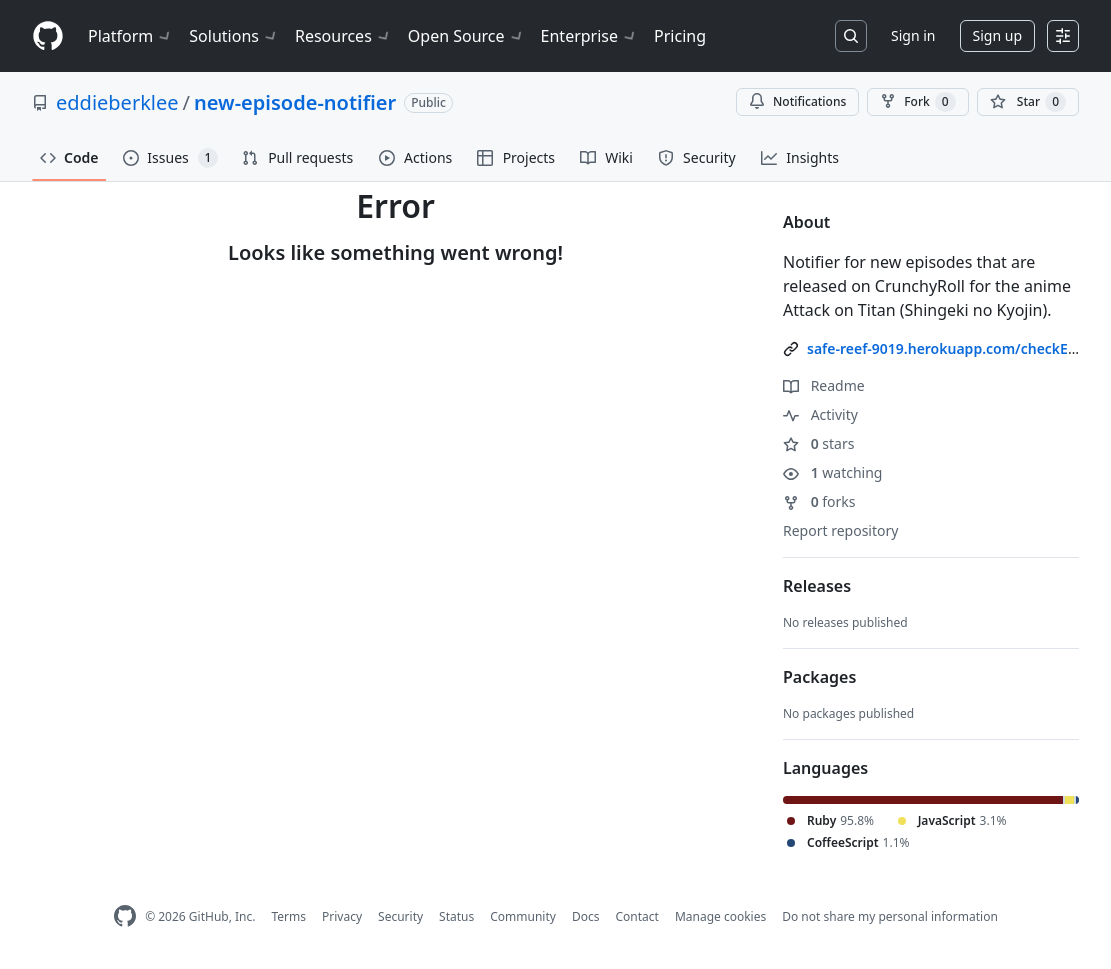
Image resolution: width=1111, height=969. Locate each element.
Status (456, 916)
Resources (343, 36)
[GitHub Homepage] (125, 916)
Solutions (234, 36)
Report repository (840, 530)
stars (818, 443)
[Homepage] (48, 36)
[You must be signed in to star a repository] (1028, 102)
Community (523, 916)
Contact (636, 916)
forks (819, 501)
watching (832, 472)
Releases (817, 586)
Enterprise (589, 36)
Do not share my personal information (890, 916)
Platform (130, 36)
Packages (819, 677)
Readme (824, 385)
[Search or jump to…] (851, 36)
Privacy (342, 916)
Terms (288, 916)
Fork (917, 102)
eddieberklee (117, 102)
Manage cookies (720, 916)
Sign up (997, 35)
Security (400, 916)
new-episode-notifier (295, 102)
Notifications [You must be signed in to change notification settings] (797, 101)
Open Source (466, 36)
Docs (586, 916)
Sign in (913, 35)
